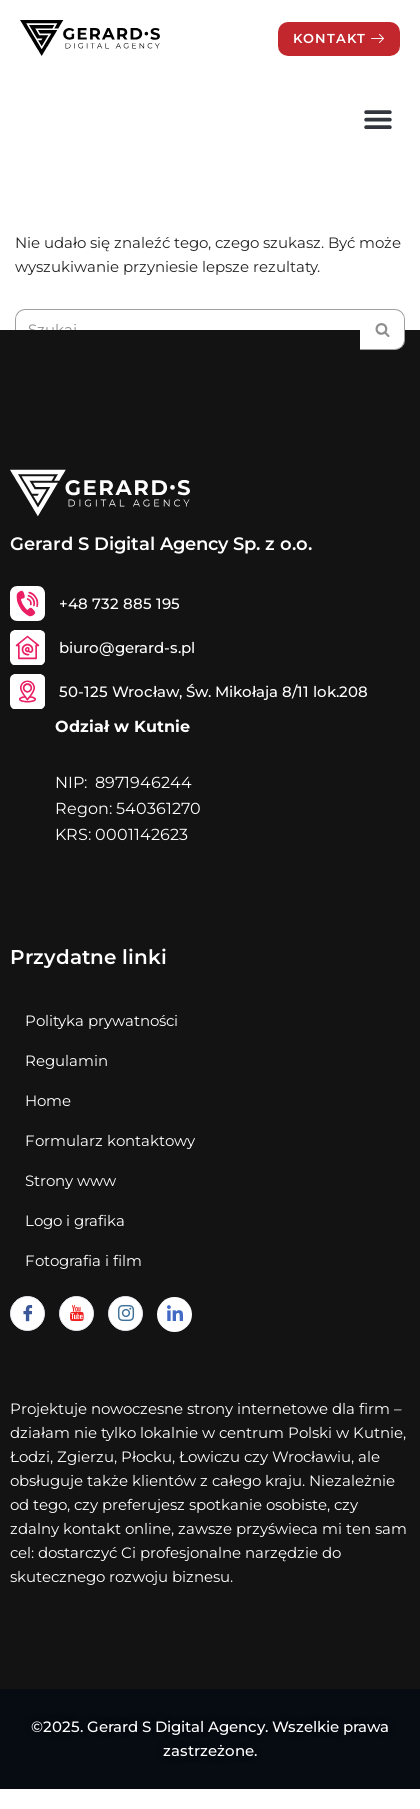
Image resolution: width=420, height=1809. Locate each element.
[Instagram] (125, 1313)
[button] (377, 118)
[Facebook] (27, 1313)
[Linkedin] (174, 1314)
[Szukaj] (382, 329)
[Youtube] (76, 1313)
